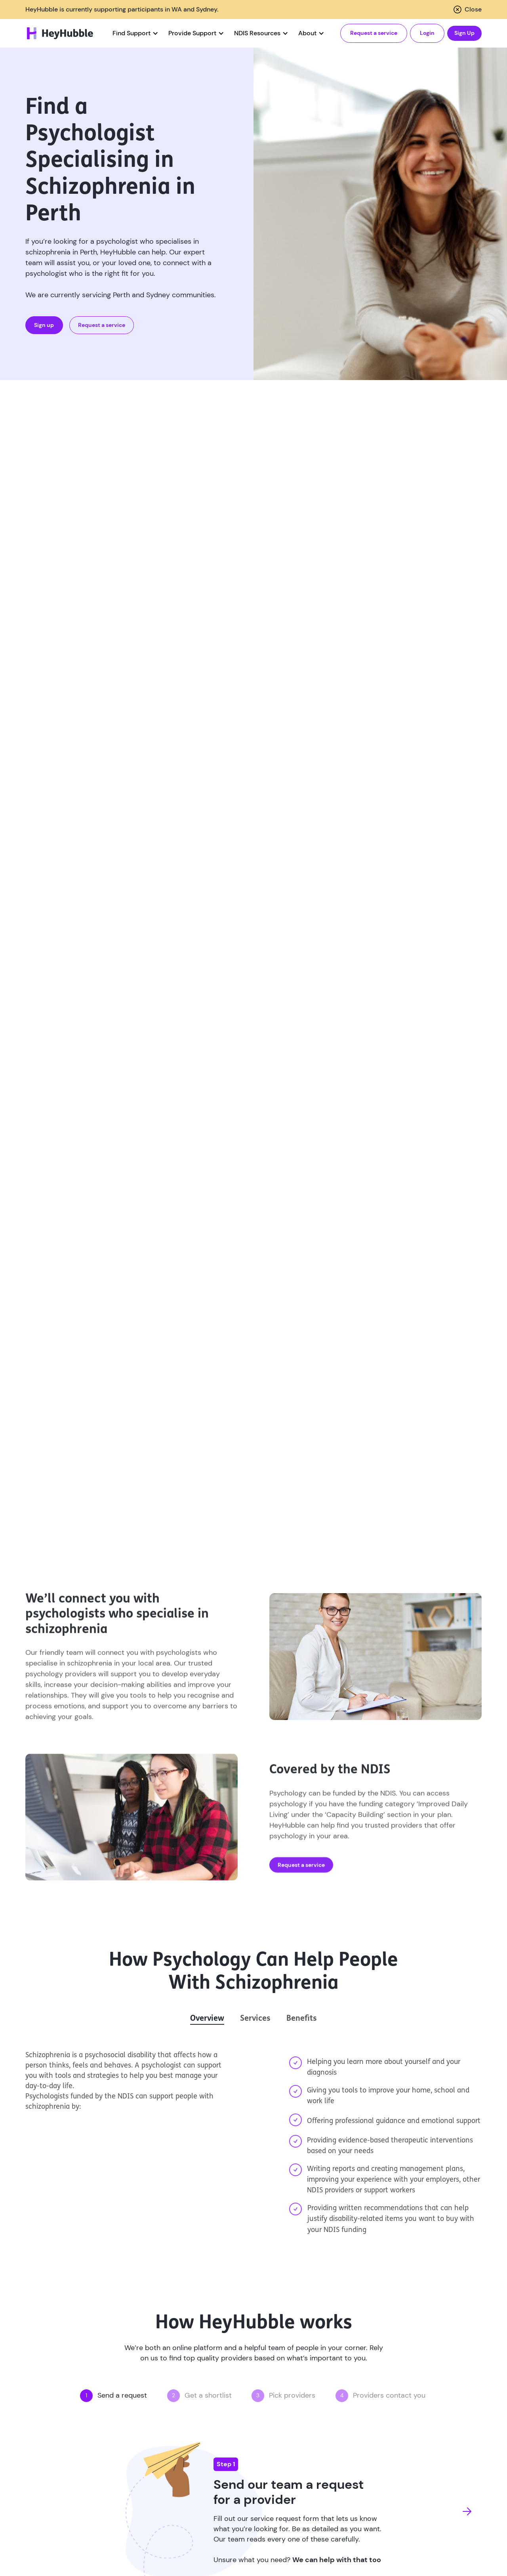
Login (427, 32)
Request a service (373, 32)
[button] (134, 33)
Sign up (44, 325)
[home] (60, 33)
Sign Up (464, 32)
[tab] (207, 2019)
